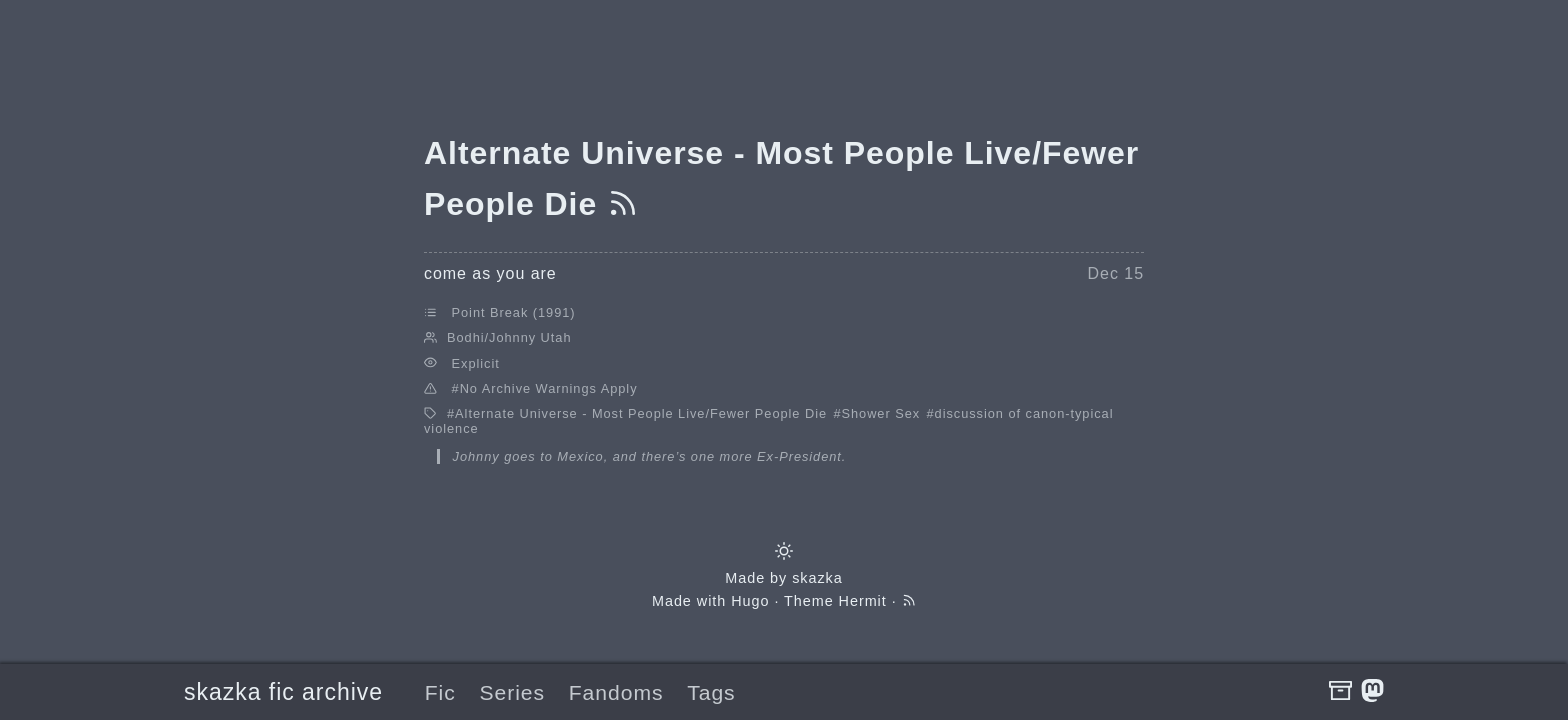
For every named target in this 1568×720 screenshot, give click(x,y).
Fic (440, 692)
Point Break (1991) (514, 312)
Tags (711, 692)
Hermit (863, 601)
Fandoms (616, 692)
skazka (817, 578)
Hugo (750, 601)
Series (512, 692)
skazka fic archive (283, 692)
